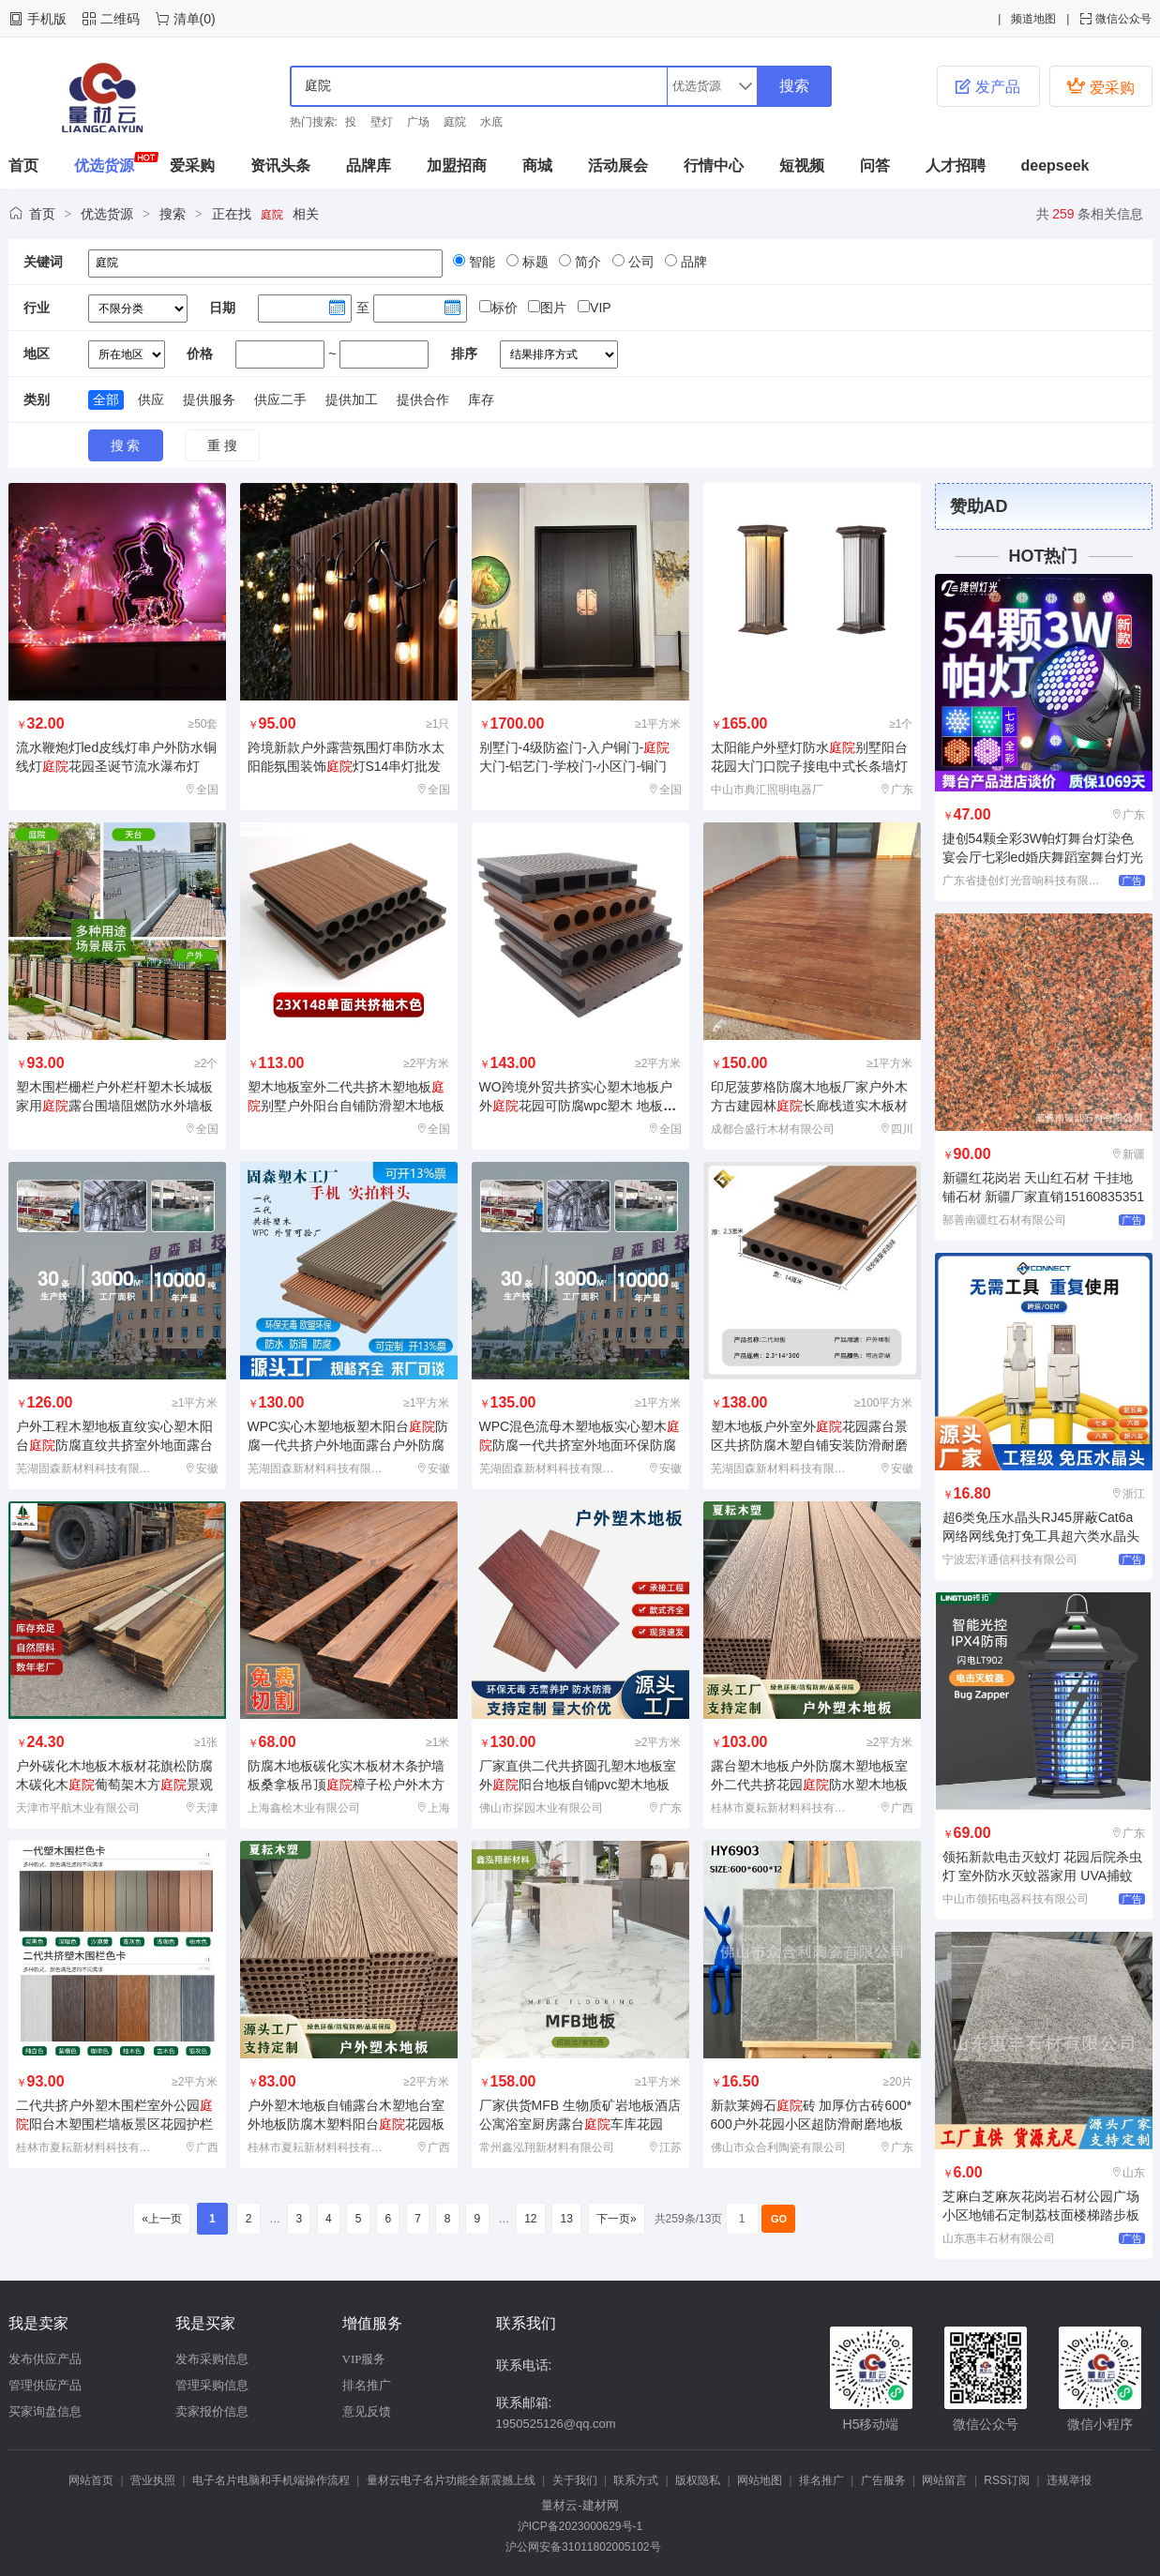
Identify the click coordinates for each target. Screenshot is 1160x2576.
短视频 (801, 165)
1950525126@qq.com (556, 2424)
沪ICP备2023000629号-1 (580, 2526)
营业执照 (152, 2480)
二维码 (120, 18)
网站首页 (90, 2480)
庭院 (455, 121)
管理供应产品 (45, 2385)
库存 (481, 399)
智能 (480, 261)
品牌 (692, 261)
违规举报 (1069, 2480)
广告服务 (883, 2480)
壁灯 (381, 121)
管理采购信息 (212, 2385)
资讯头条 (280, 165)
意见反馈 (366, 2411)
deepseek (1055, 165)
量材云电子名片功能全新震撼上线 (451, 2480)
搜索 (172, 213)
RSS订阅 (1007, 2480)
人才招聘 (956, 165)
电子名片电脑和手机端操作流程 (271, 2480)
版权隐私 (697, 2480)
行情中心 (714, 165)
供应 (151, 399)
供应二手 (280, 399)
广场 (418, 121)
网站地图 (759, 2480)
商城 (537, 165)
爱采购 (1100, 86)
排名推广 (366, 2385)
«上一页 (162, 2218)
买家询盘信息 (45, 2411)
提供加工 (351, 399)
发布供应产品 (45, 2359)
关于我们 (574, 2480)
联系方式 (635, 2480)
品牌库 (368, 165)
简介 (586, 261)
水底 (491, 121)
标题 (534, 261)
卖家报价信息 (212, 2411)
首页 (23, 165)
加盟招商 (457, 165)
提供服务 (209, 399)
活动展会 (618, 165)
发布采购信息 (212, 2359)
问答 (875, 165)
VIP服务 (364, 2359)
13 (566, 2218)
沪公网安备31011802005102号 (579, 2546)
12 (530, 2218)
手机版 (47, 18)
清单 (186, 18)
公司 (640, 261)
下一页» (617, 2218)
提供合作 (423, 399)
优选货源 (104, 165)
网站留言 (944, 2480)
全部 (106, 399)
